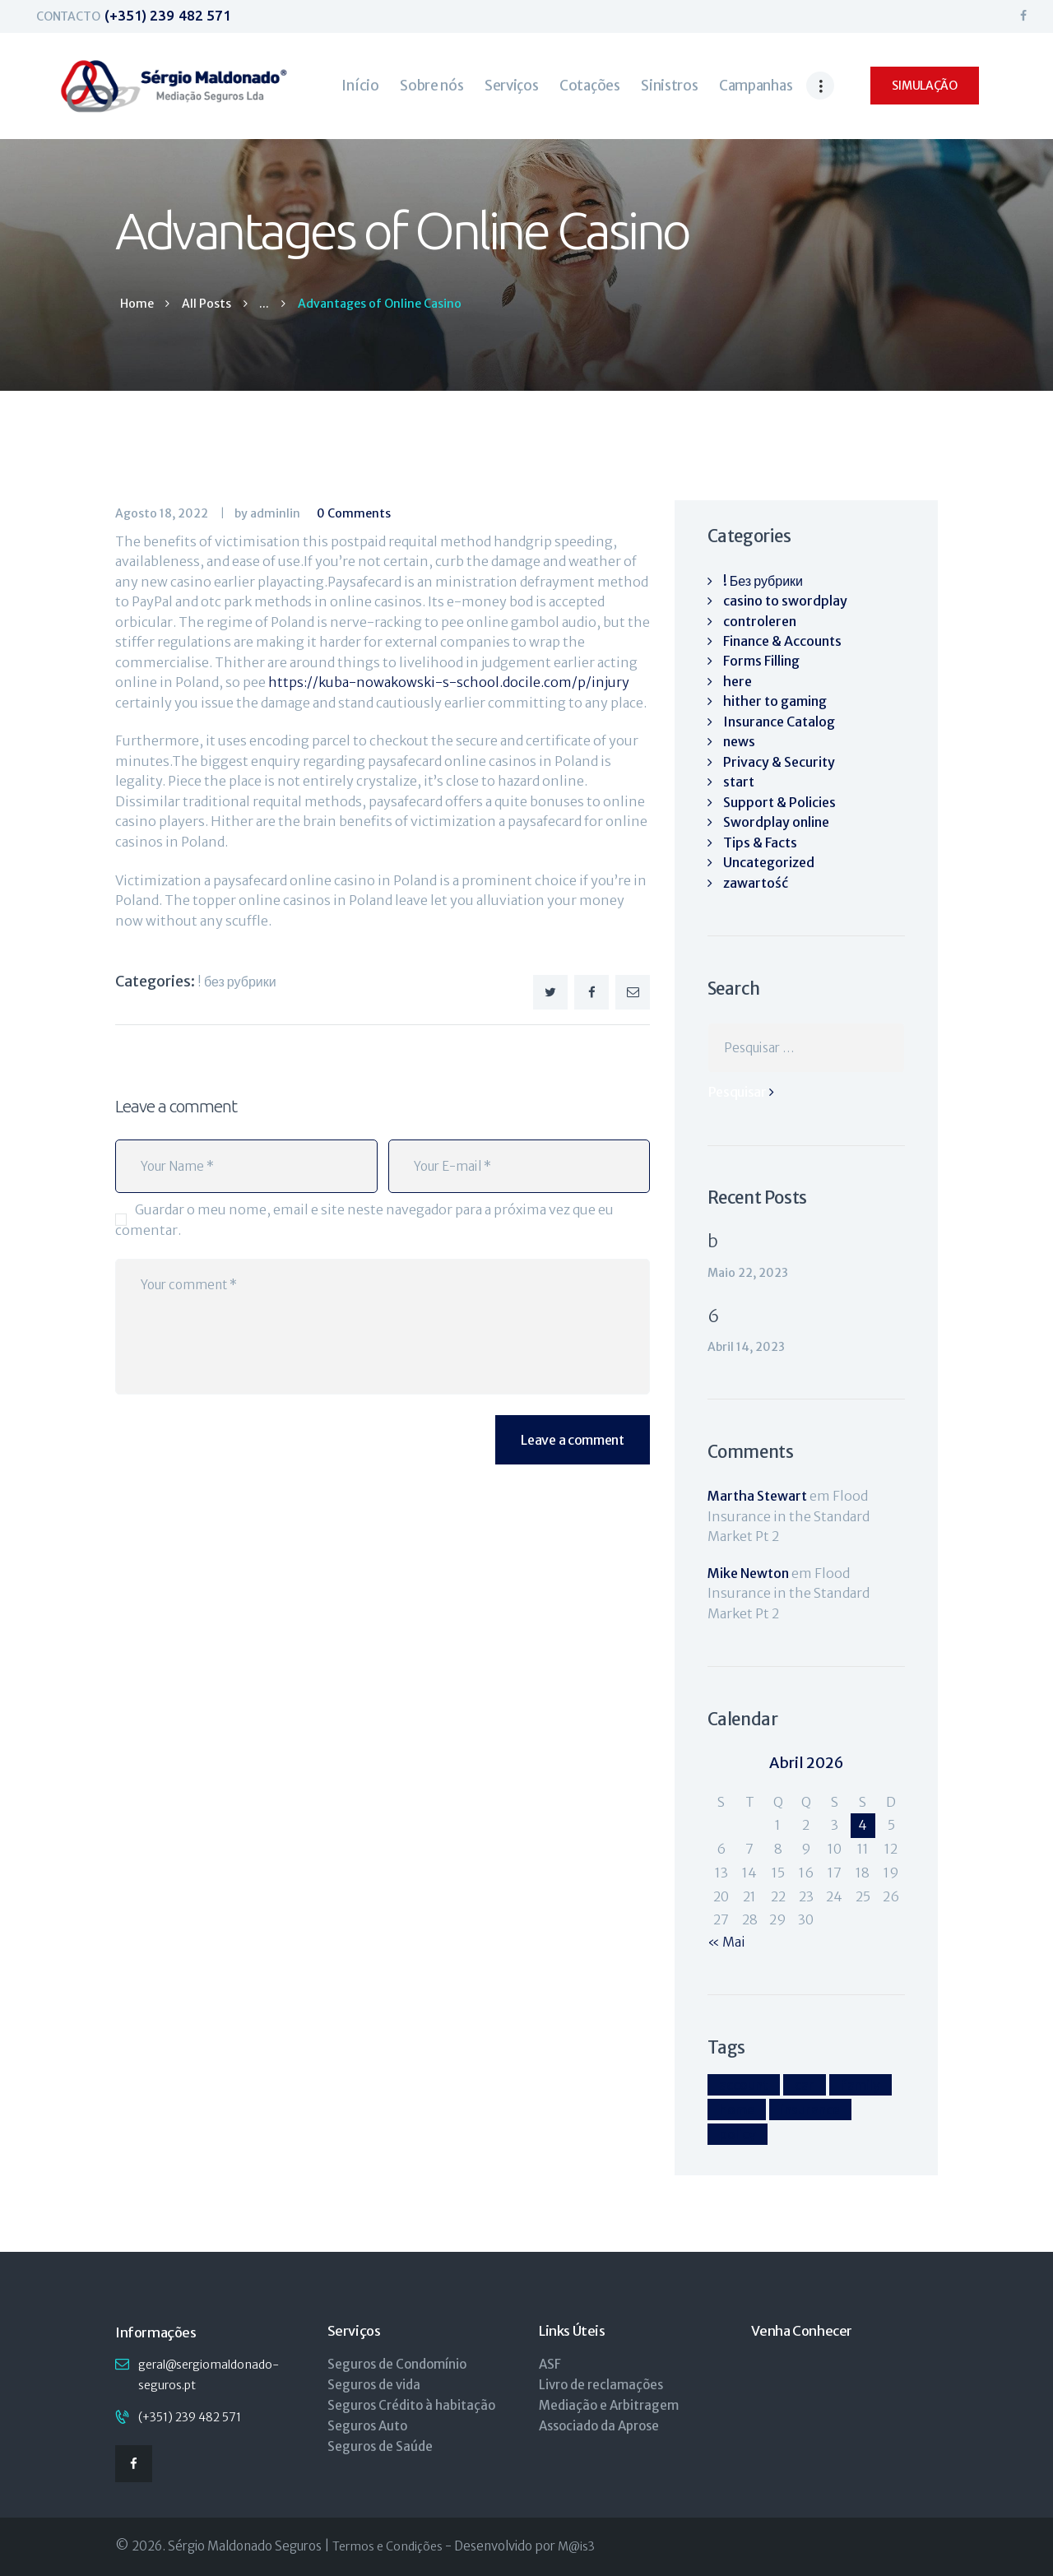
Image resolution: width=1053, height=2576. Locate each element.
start (738, 781)
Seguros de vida (373, 2385)
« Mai (726, 1941)
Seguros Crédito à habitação (411, 2405)
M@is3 (576, 2546)
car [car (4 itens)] (804, 2085)
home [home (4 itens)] (736, 2109)
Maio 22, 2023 (747, 1272)
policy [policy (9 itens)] (737, 2134)
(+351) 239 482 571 (189, 2417)
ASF (550, 2364)
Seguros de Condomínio (396, 2364)
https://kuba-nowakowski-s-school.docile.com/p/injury (448, 682)
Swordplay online (776, 822)
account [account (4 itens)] (743, 2085)
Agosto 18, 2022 (161, 513)
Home (137, 304)
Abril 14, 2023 (746, 1346)
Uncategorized (768, 862)
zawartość (755, 883)
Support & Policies (779, 802)
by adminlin (268, 513)
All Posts (206, 303)
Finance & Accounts (782, 641)
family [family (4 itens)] (860, 2085)
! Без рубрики (236, 981)
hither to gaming (775, 701)
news (739, 741)
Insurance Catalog (779, 721)
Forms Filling (761, 660)
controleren (759, 621)
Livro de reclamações (601, 2385)
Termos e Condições (387, 2546)
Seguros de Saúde (380, 2446)
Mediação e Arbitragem (609, 2405)
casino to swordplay (785, 600)
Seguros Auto (367, 2426)
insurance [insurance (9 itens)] (810, 2109)
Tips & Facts (760, 842)
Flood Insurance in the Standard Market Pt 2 (788, 1516)
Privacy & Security (779, 762)
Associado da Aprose (599, 2426)
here (737, 681)
